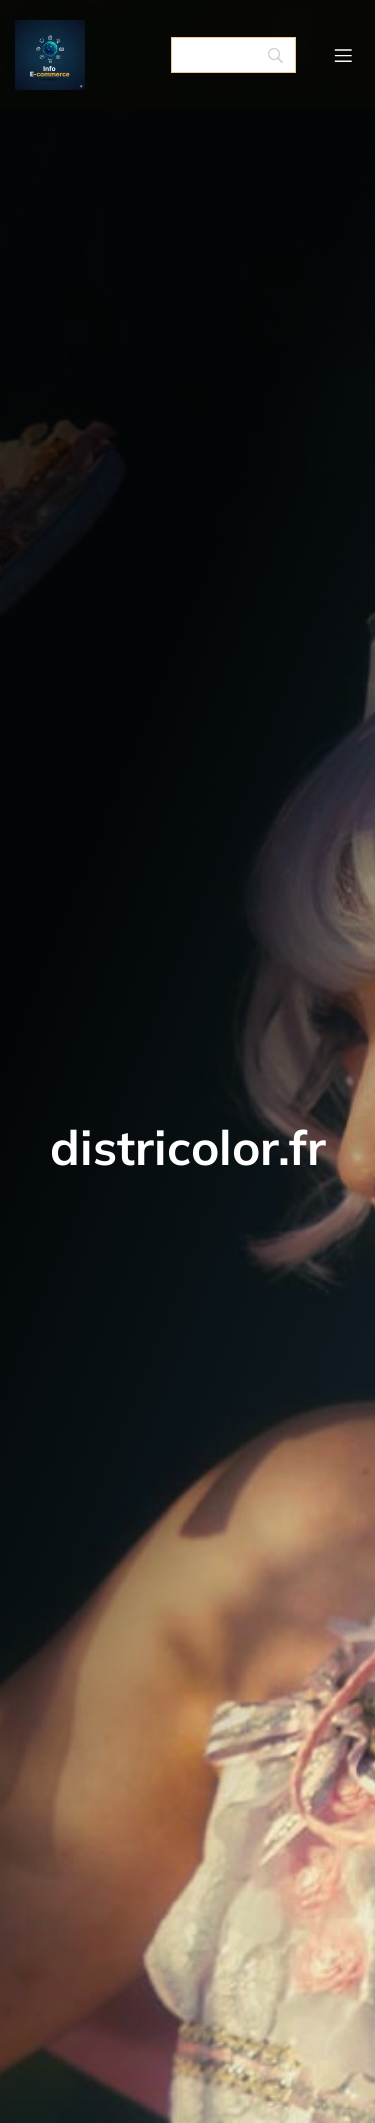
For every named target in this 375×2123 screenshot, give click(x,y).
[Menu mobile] (343, 55)
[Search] (234, 55)
